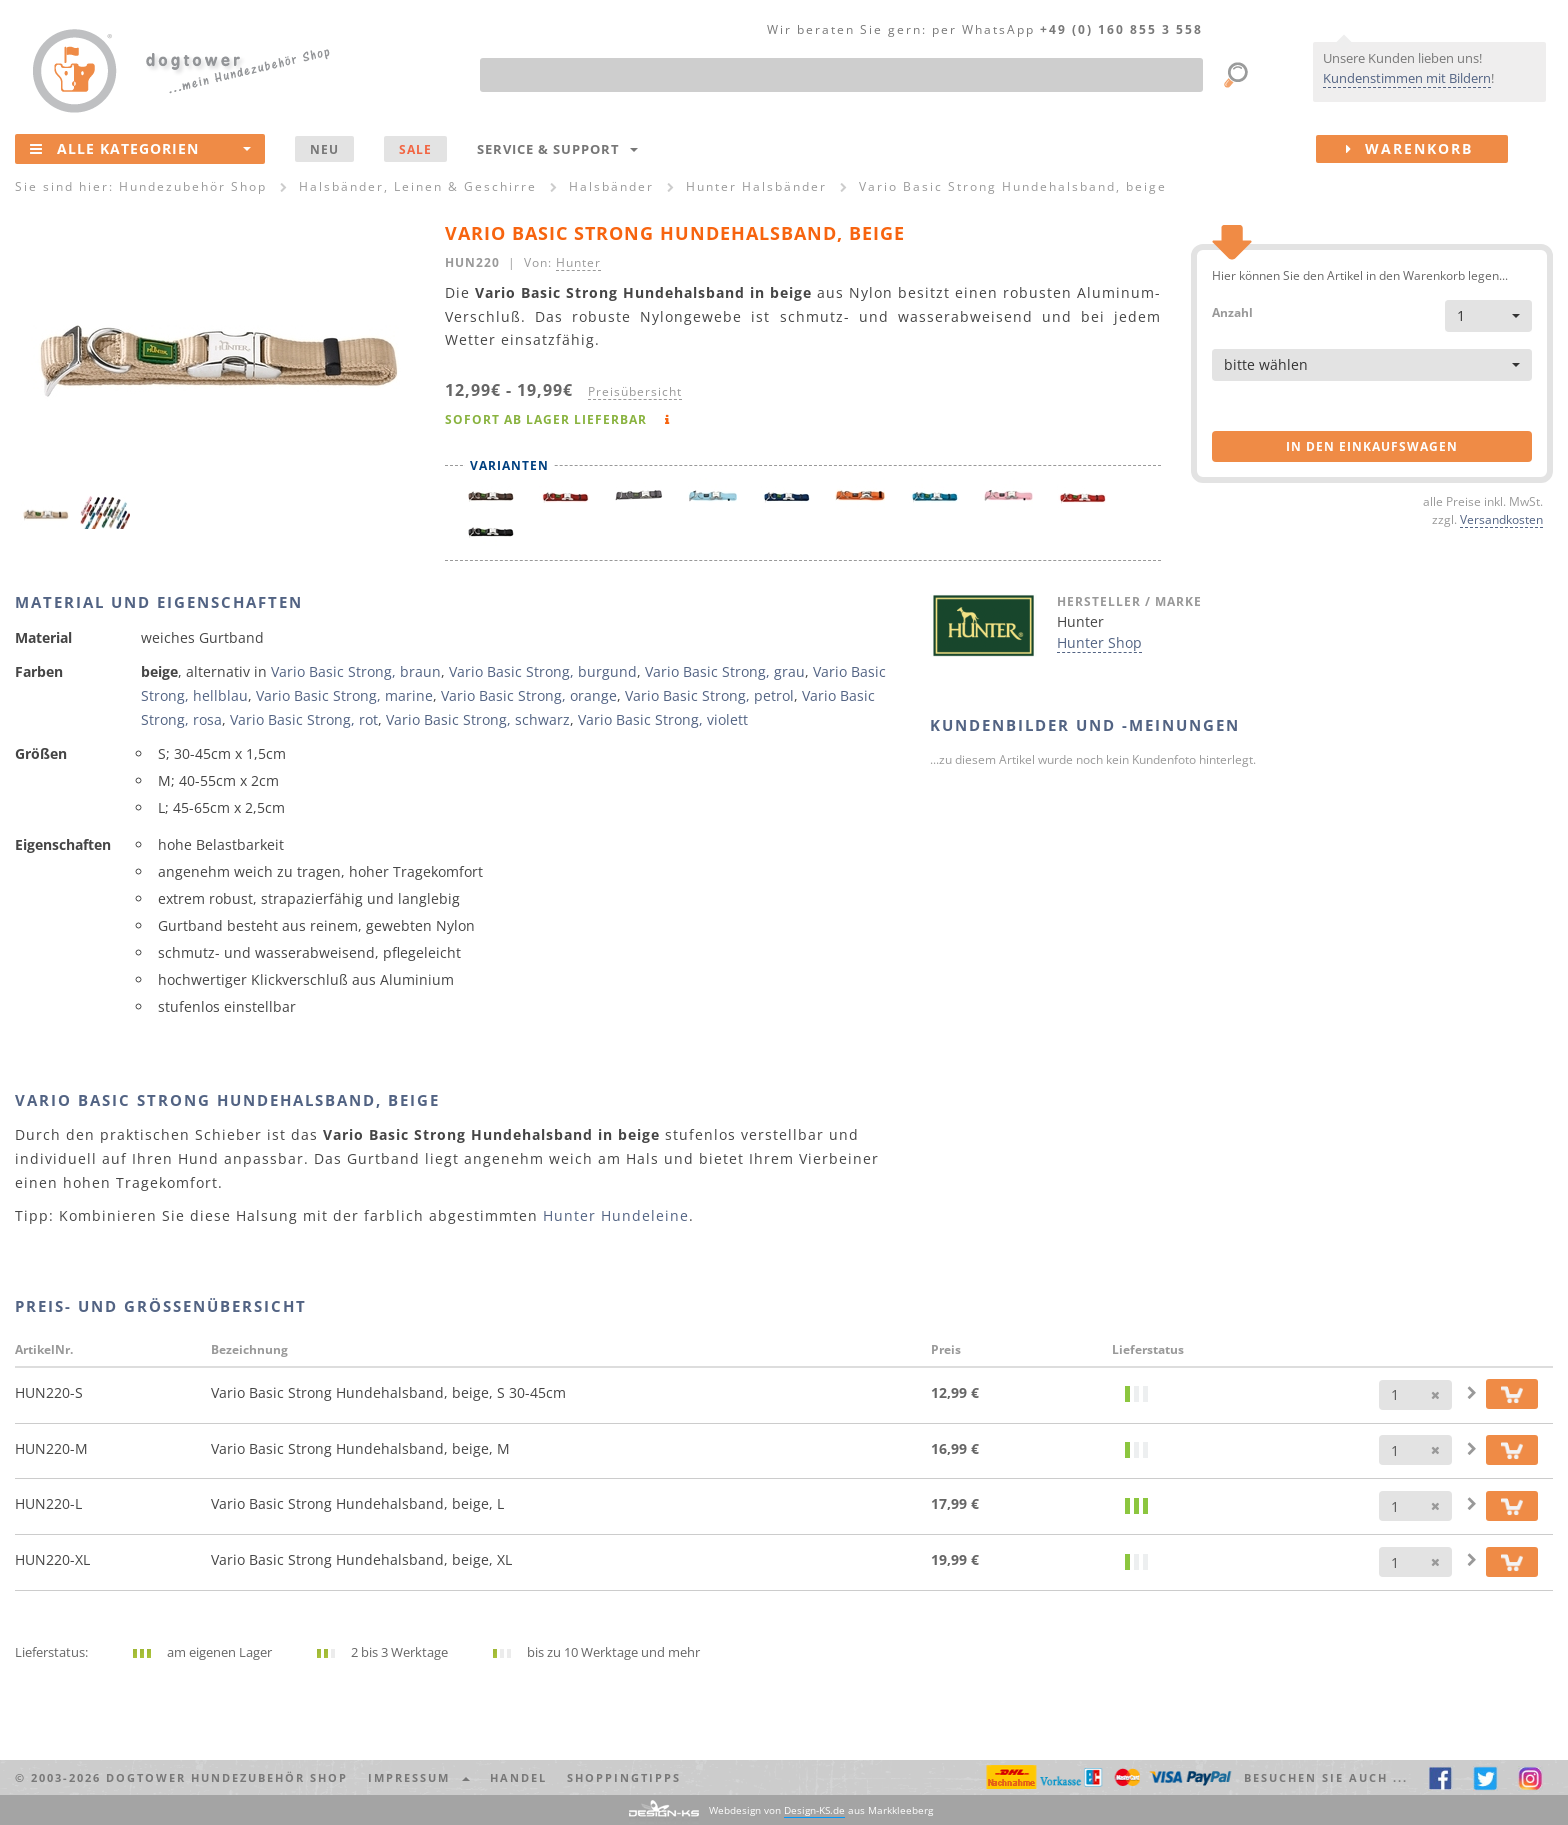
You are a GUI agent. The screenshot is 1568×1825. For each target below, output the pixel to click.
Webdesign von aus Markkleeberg (821, 1810)
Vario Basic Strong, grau (725, 671)
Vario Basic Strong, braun (356, 671)
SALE (415, 149)
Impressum (419, 1777)
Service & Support (557, 149)
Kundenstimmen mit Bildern (1407, 78)
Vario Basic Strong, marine (344, 695)
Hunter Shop (1099, 642)
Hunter (578, 262)
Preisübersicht (635, 391)
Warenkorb (1427, 149)
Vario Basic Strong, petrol (709, 695)
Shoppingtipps (624, 1777)
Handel (518, 1777)
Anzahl (1232, 311)
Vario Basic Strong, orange (529, 695)
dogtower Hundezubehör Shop (227, 1777)
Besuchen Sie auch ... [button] (1326, 1777)
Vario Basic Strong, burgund (543, 671)
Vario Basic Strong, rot (304, 719)
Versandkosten (1501, 519)
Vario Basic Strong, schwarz (478, 719)
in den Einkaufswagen (1372, 446)
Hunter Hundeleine (616, 1215)
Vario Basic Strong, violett (663, 719)
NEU (324, 149)
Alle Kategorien (140, 148)
